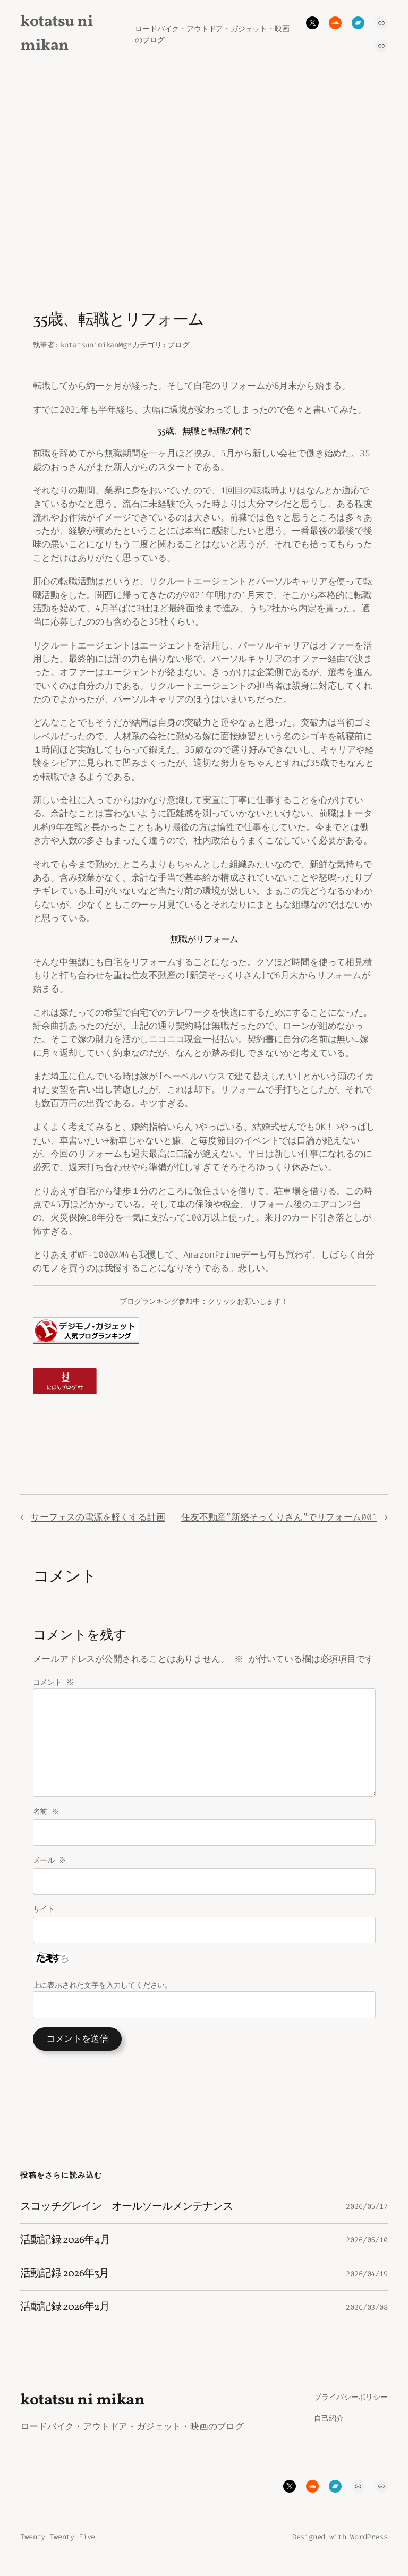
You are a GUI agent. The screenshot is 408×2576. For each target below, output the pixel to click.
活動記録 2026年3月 (64, 2287)
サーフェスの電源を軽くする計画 (98, 1517)
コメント (54, 1696)
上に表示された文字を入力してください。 (103, 1998)
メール (50, 1874)
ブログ (178, 345)
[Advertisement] (204, 180)
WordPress (368, 2550)
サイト (44, 1922)
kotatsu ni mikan (82, 2414)
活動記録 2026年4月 (64, 2253)
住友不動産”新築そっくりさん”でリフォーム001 (279, 1517)
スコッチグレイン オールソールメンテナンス (126, 2220)
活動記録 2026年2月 (64, 2321)
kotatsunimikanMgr (96, 345)
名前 (47, 1825)
